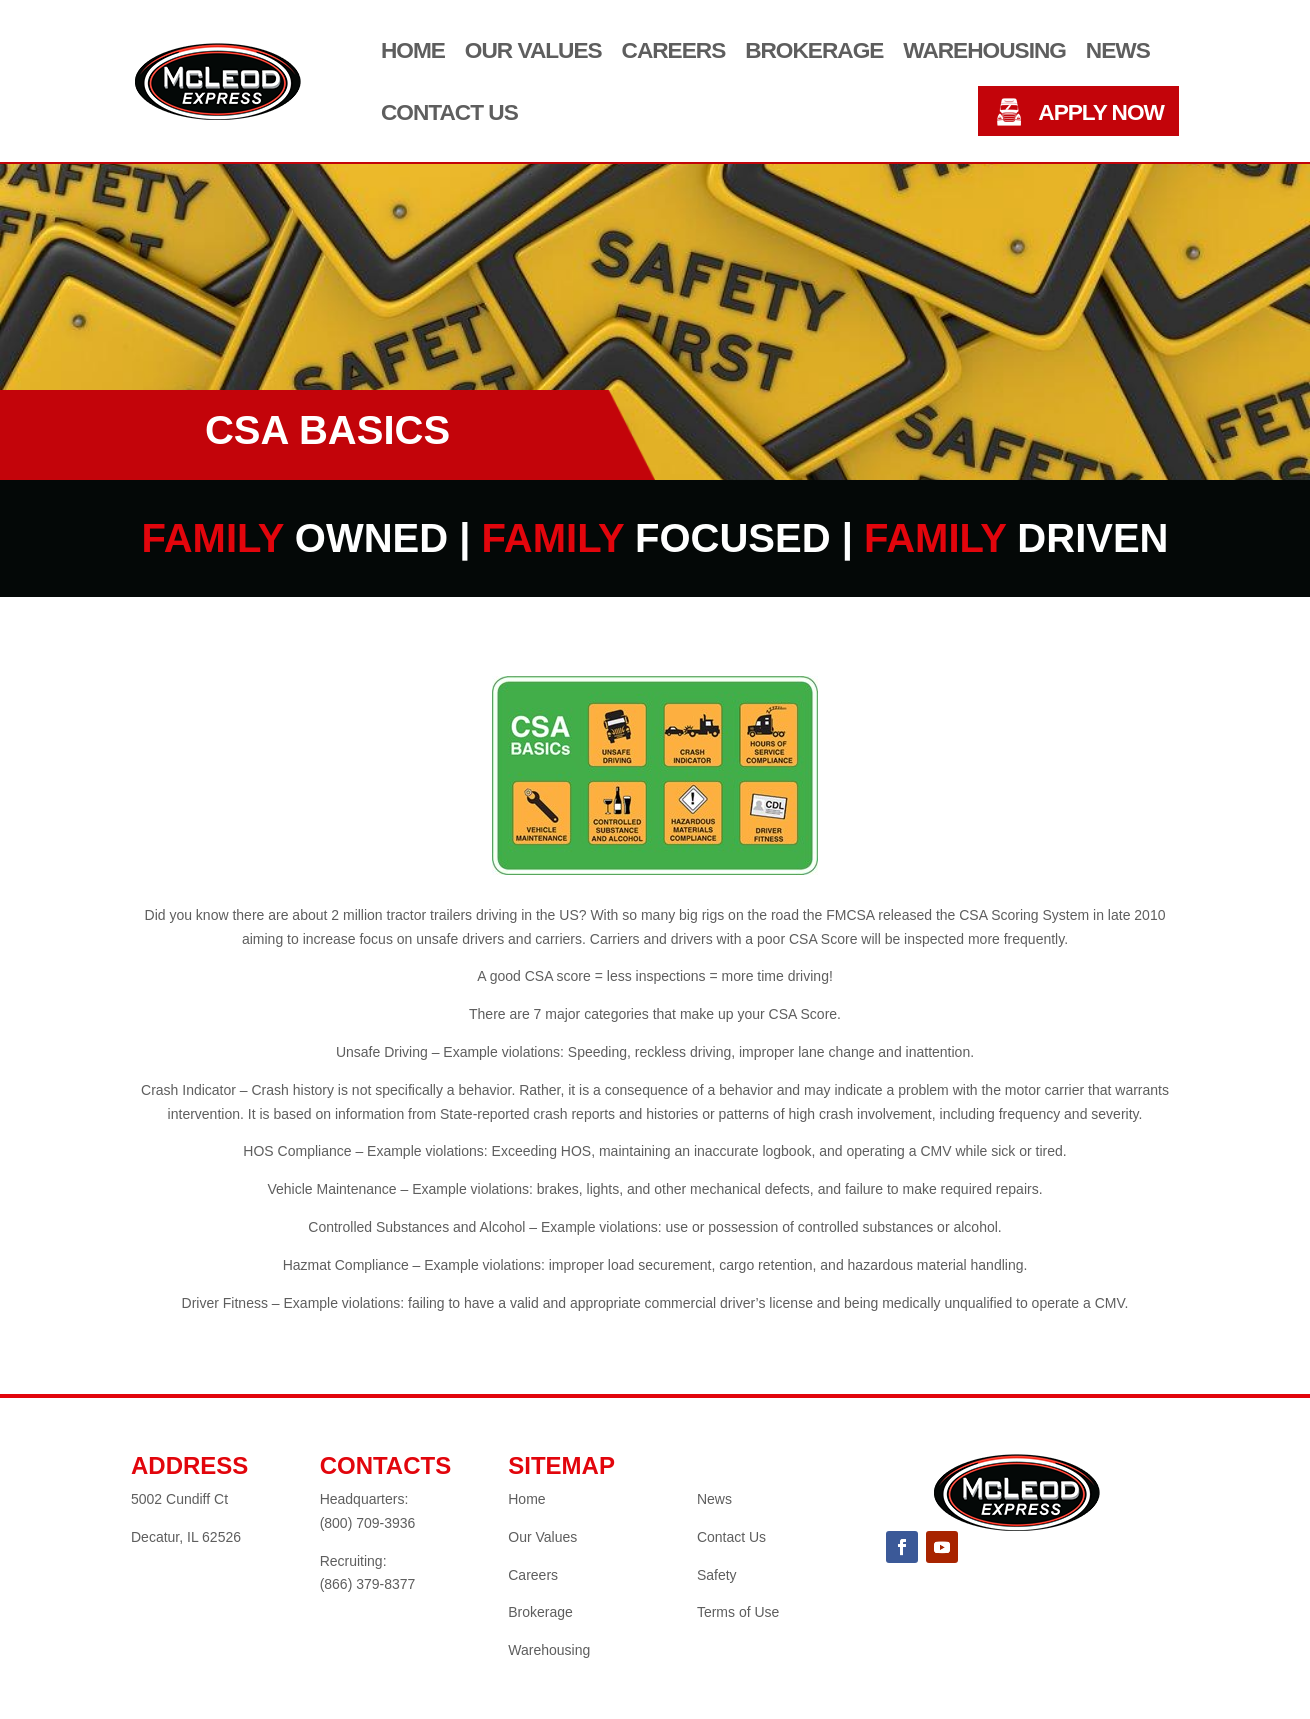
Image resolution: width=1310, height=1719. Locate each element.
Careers (674, 51)
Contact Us (449, 113)
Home (413, 51)
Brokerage (814, 51)
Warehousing (984, 51)
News (1118, 51)
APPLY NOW (1101, 113)
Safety (717, 1575)
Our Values (533, 51)
